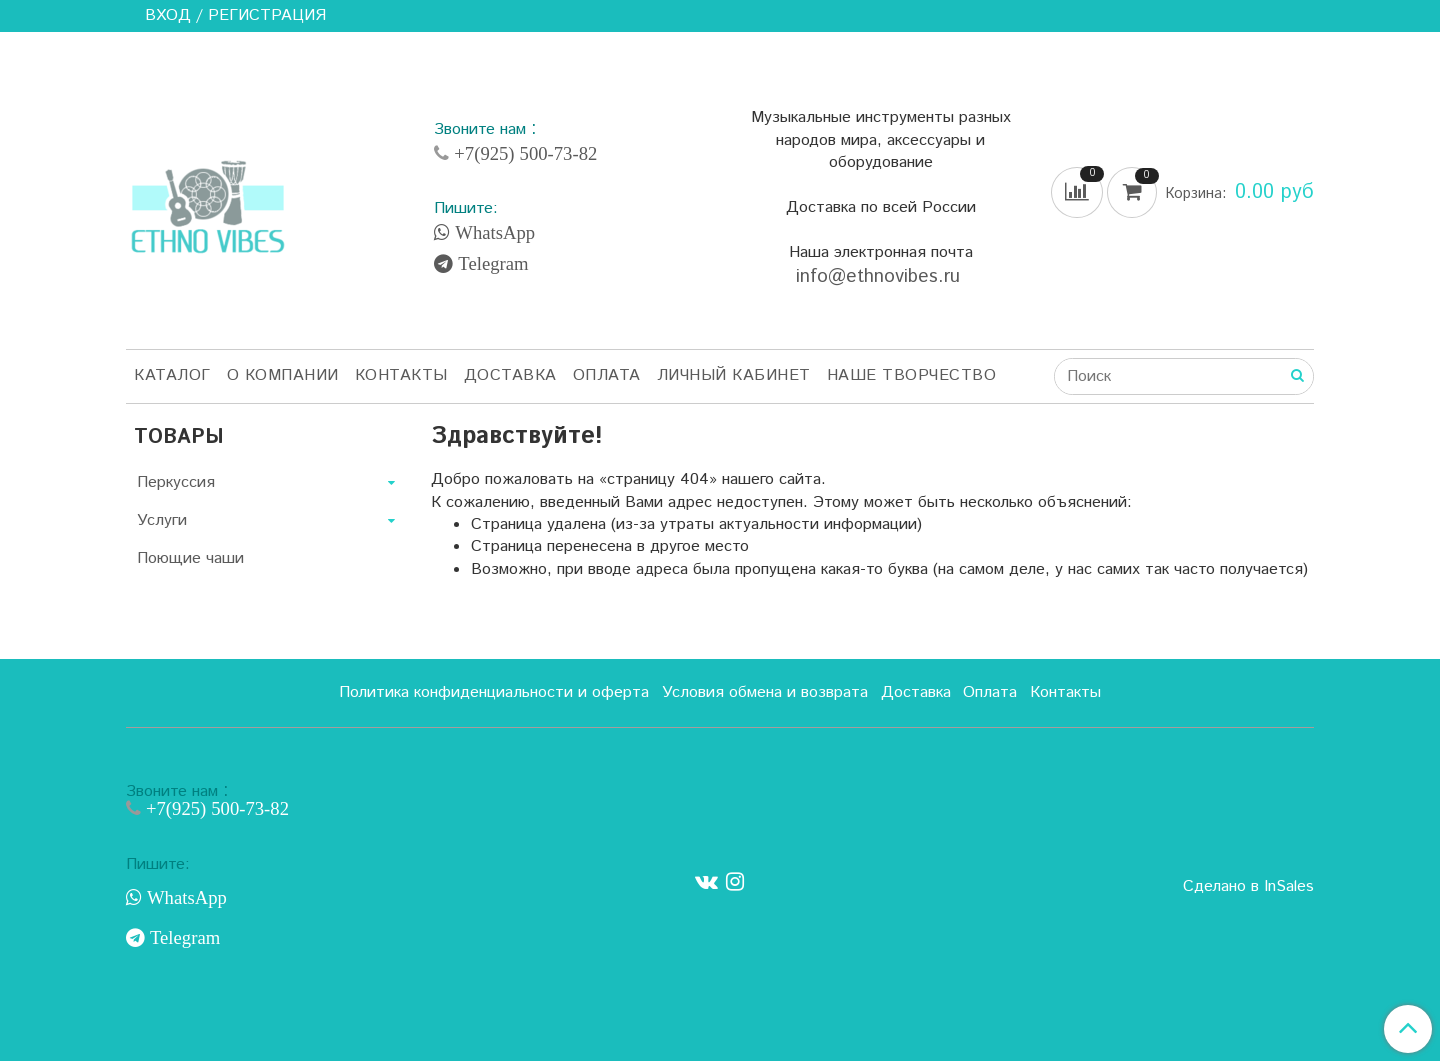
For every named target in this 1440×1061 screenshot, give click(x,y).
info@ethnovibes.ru (881, 276)
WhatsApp (492, 233)
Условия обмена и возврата (765, 692)
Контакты (401, 375)
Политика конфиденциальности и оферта (494, 692)
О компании (283, 375)
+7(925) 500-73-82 (523, 153)
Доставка (510, 375)
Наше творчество (912, 375)
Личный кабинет (734, 375)
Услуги (162, 520)
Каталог (172, 375)
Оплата (607, 375)
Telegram (490, 264)
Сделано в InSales (1248, 887)
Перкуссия (176, 482)
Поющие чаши (190, 558)
